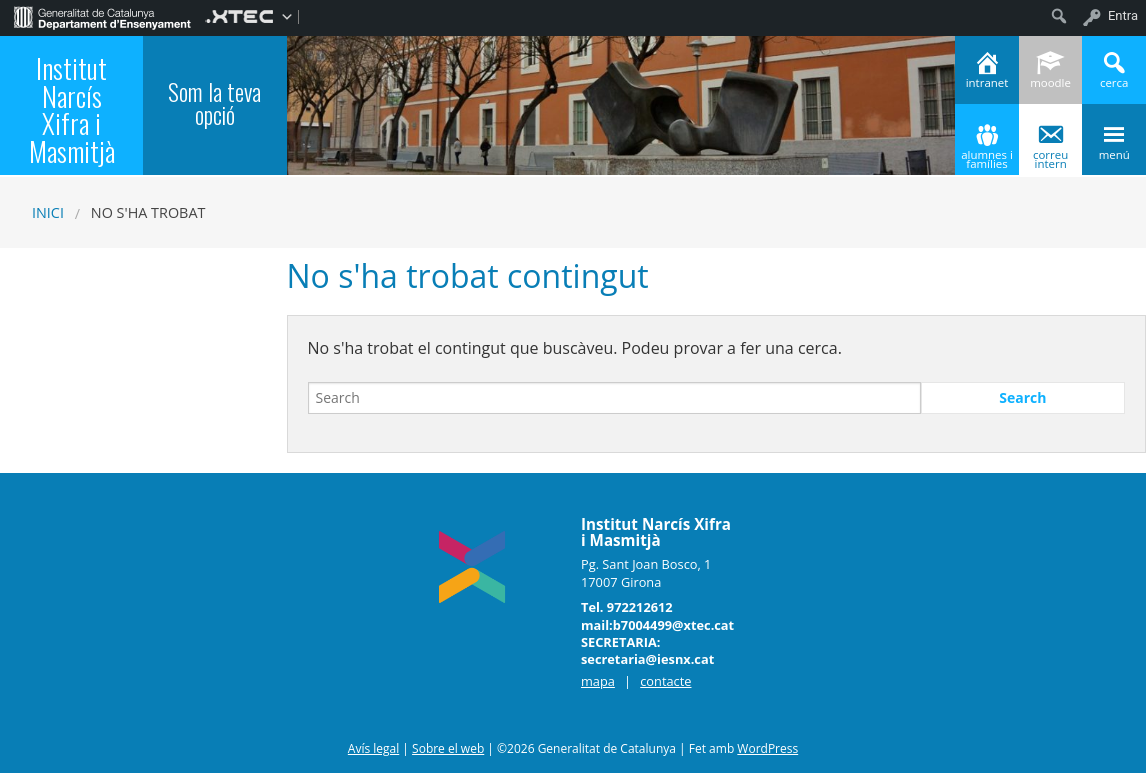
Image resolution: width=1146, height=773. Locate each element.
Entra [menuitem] (1123, 15)
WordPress (767, 748)
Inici (48, 212)
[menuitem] (102, 16)
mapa (598, 681)
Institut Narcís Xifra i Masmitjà (72, 109)
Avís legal (373, 748)
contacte (665, 681)
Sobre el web (448, 748)
